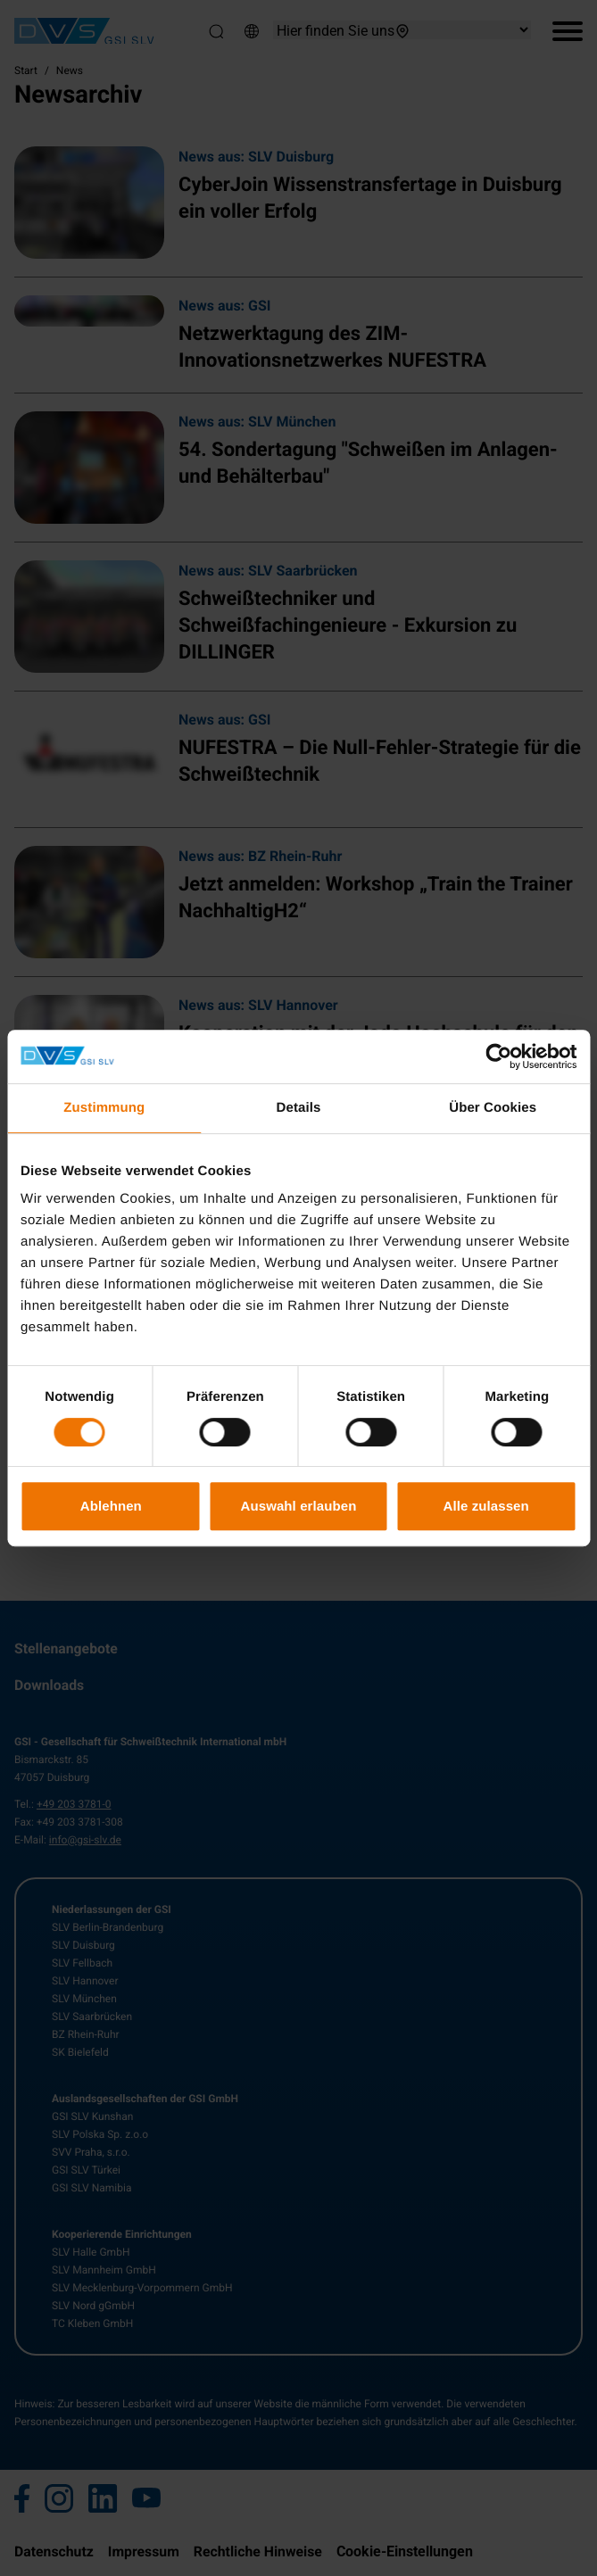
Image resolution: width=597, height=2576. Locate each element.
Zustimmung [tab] (104, 1107)
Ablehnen (111, 1505)
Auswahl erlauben (299, 1505)
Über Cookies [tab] (492, 1107)
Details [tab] (299, 1107)
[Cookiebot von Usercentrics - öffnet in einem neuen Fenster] (498, 1056)
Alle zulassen (485, 1505)
